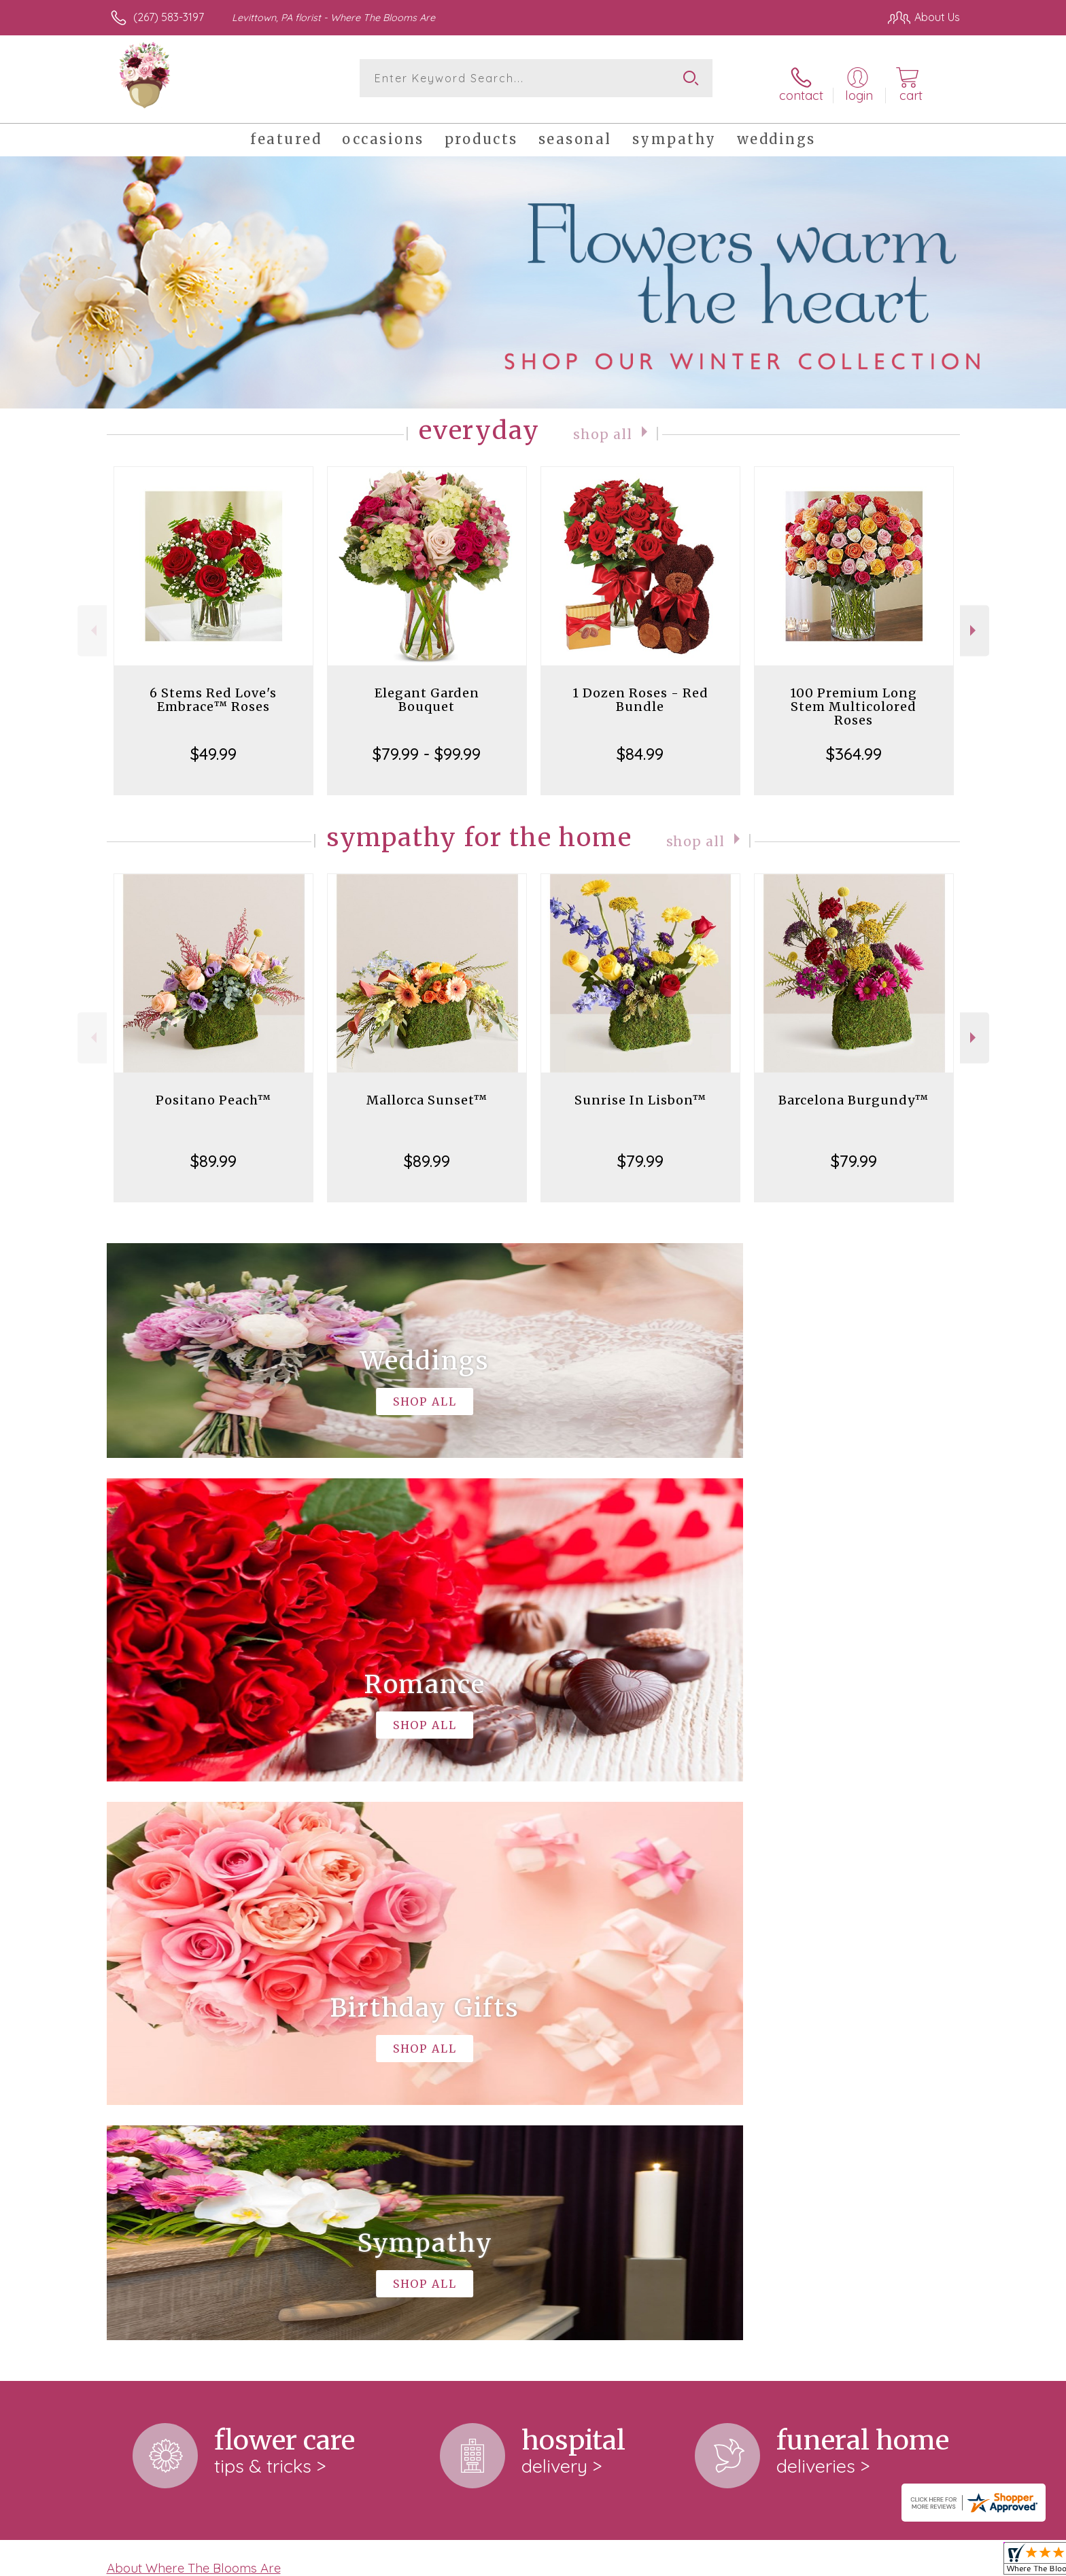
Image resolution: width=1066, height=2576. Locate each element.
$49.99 (213, 744)
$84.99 (640, 744)
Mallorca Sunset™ (426, 1090)
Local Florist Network (839, 2562)
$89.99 (213, 1151)
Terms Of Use (662, 2562)
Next (974, 621)
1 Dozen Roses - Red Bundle (640, 690)
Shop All (603, 423)
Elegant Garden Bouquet (427, 690)
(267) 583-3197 (168, 17)
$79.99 (640, 1151)
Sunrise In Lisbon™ (640, 1090)
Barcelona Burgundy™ (853, 1090)
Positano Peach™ (213, 1090)
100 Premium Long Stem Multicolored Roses (853, 697)
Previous (92, 621)
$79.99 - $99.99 (427, 744)
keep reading (480, 2027)
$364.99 (854, 744)
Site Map (923, 2562)
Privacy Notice (742, 2562)
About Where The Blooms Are (194, 1999)
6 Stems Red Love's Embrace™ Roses (213, 690)
